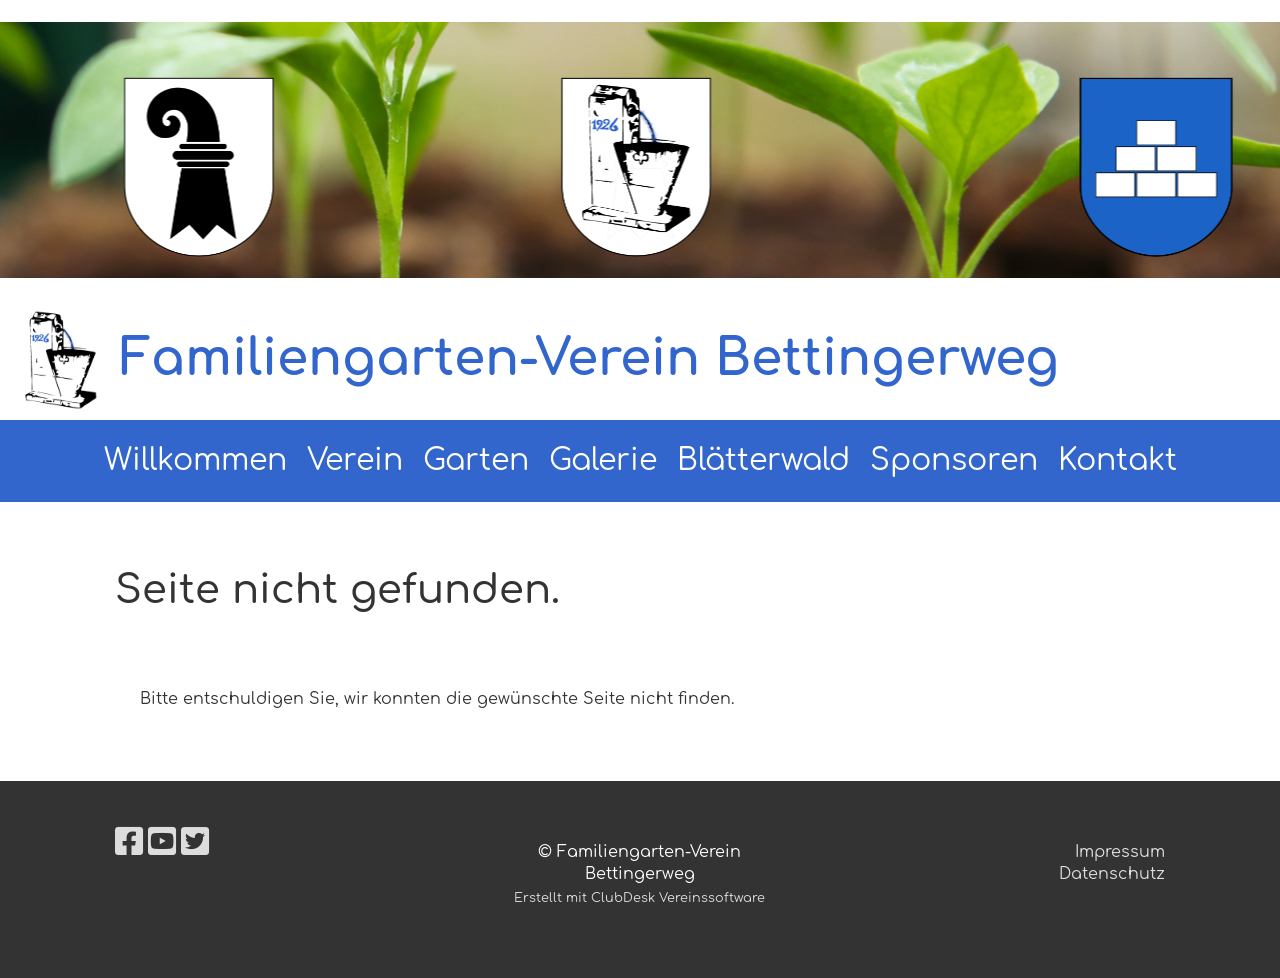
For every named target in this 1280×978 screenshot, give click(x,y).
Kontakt (1117, 460)
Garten (476, 460)
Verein (355, 460)
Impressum (1120, 852)
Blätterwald (763, 460)
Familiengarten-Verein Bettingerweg (589, 359)
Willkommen (195, 460)
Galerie (603, 460)
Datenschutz (1112, 874)
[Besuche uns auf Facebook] (129, 842)
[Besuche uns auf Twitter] (195, 842)
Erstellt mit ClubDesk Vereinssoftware (639, 898)
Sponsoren (954, 460)
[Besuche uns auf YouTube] (162, 842)
